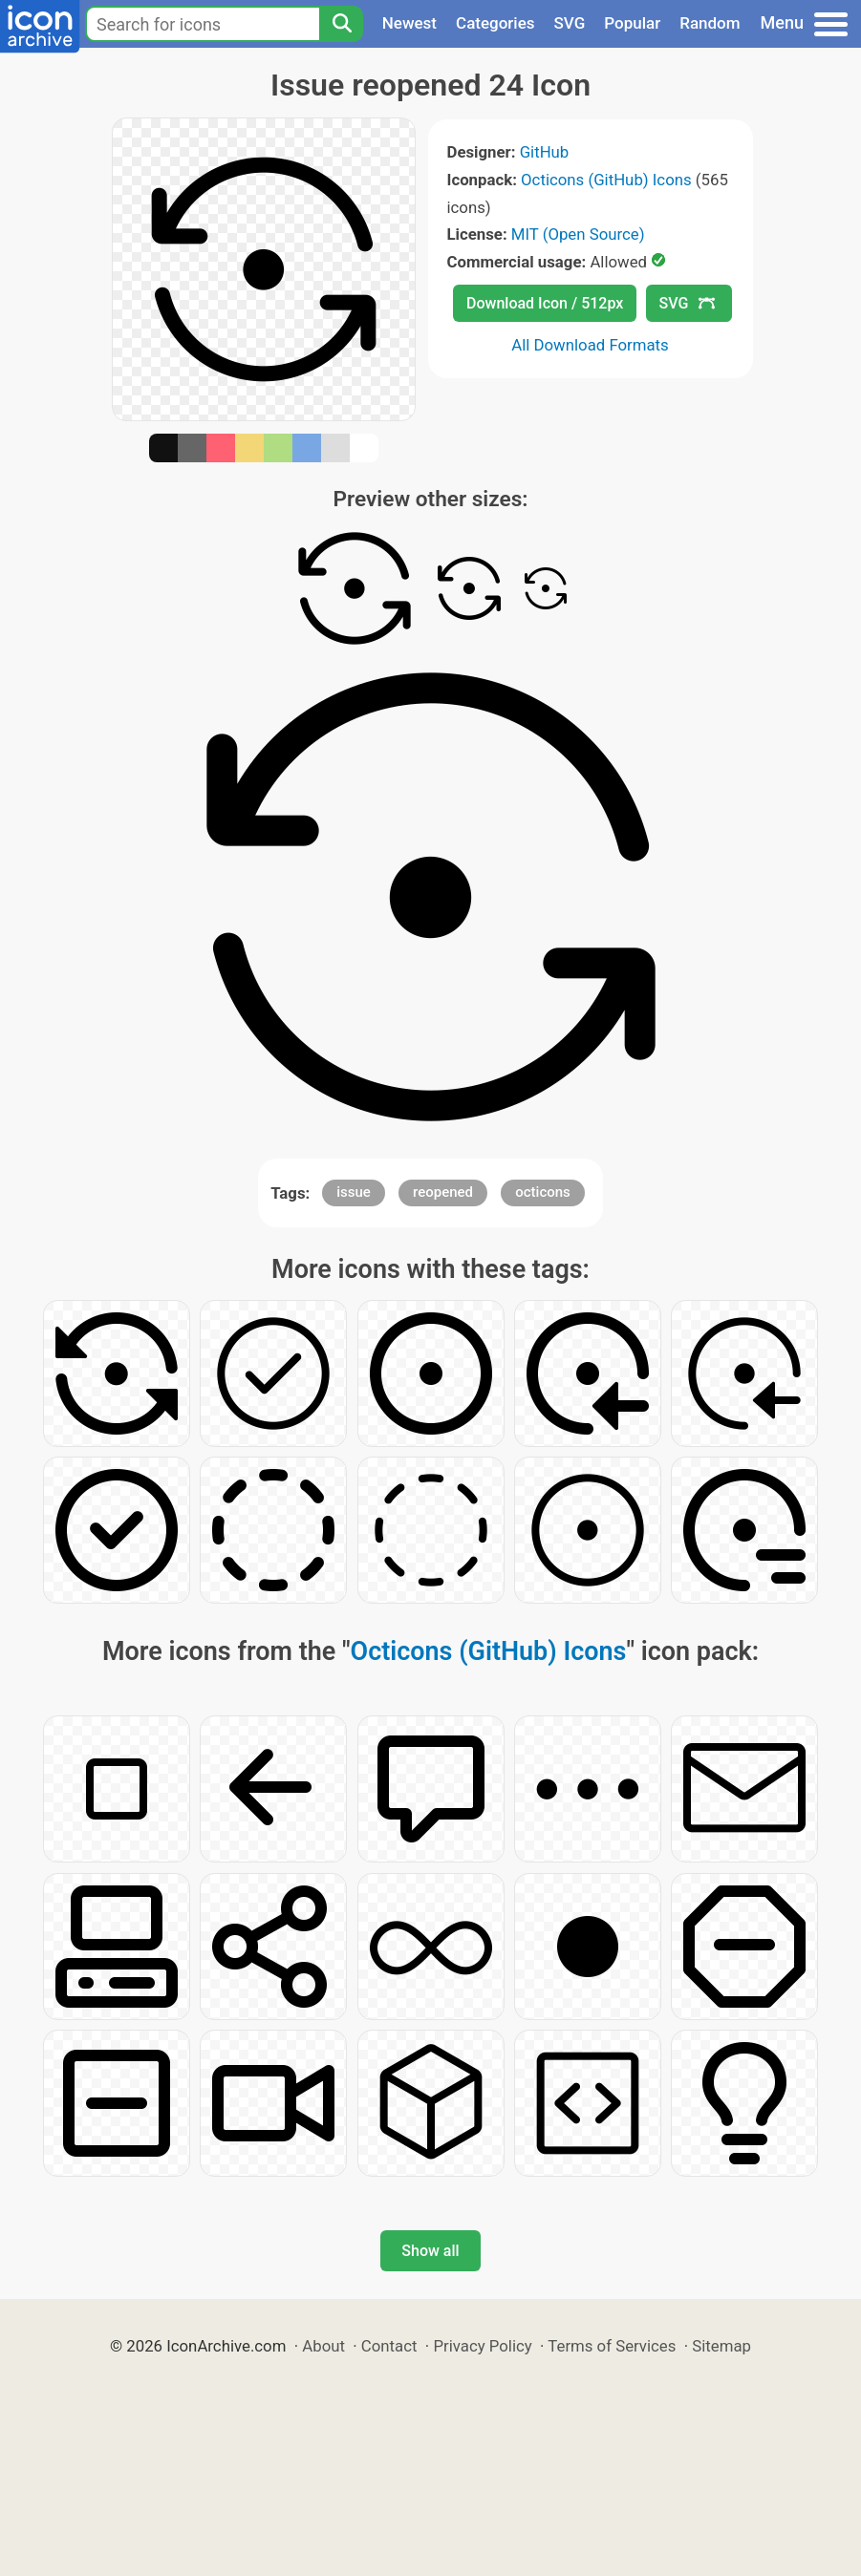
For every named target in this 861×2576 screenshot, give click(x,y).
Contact (389, 2345)
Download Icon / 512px (544, 303)
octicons (542, 1192)
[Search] (341, 24)
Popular (632, 22)
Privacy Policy (482, 2345)
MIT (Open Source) (578, 234)
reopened (443, 1192)
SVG (570, 22)
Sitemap (721, 2345)
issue (353, 1192)
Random (709, 22)
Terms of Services (612, 2345)
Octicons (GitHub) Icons (606, 179)
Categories (495, 22)
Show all (430, 2251)
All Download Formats (590, 344)
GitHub (545, 151)
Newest (409, 22)
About (323, 2345)
